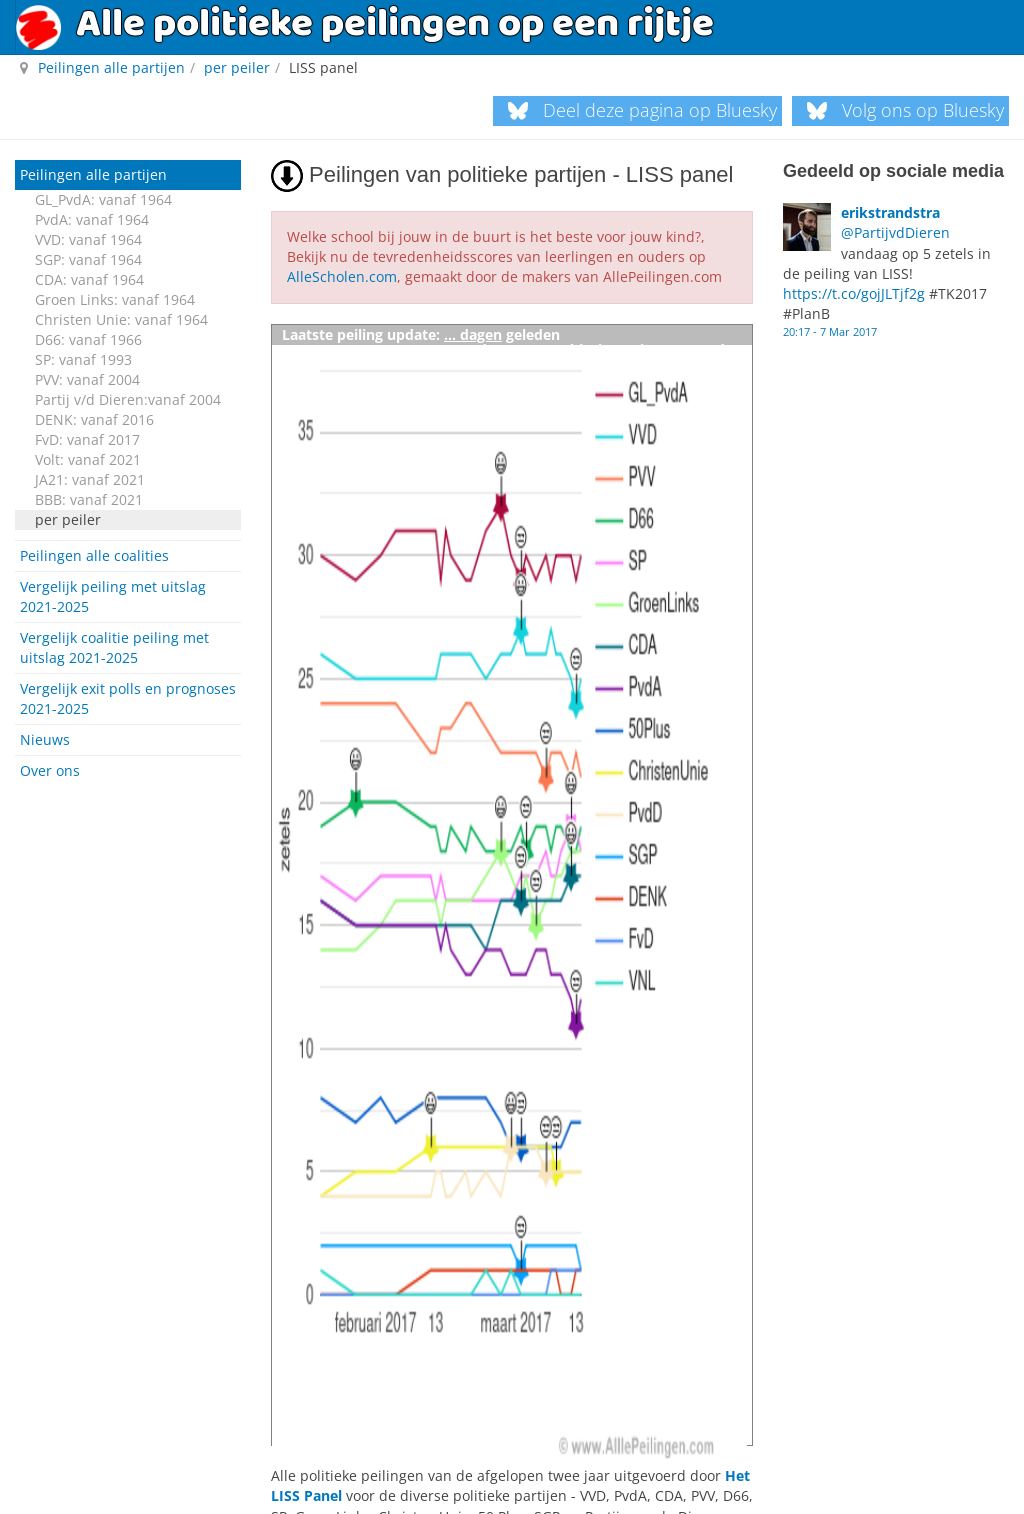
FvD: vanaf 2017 (87, 439)
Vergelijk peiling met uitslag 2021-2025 (113, 596)
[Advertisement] (128, 1096)
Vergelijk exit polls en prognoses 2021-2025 (128, 698)
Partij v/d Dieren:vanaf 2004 (128, 399)
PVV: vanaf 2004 (87, 379)
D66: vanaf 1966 (88, 339)
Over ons (50, 770)
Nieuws (45, 739)
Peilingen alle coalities (94, 555)
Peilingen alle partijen (93, 174)
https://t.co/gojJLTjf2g (854, 292)
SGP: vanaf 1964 (88, 259)
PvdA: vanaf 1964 (92, 219)
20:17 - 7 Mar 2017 (830, 330)
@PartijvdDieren (895, 232)
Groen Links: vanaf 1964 (115, 299)
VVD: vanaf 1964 (88, 239)
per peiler (68, 519)
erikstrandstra (890, 212)
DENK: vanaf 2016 (94, 419)
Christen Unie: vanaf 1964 (121, 319)
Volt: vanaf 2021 (88, 459)
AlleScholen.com (342, 276)
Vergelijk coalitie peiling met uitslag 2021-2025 (114, 647)
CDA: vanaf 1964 (89, 279)
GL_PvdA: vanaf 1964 (103, 199)
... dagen (473, 333)
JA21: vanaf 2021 (90, 479)
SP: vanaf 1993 (83, 359)
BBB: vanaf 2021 (89, 499)
